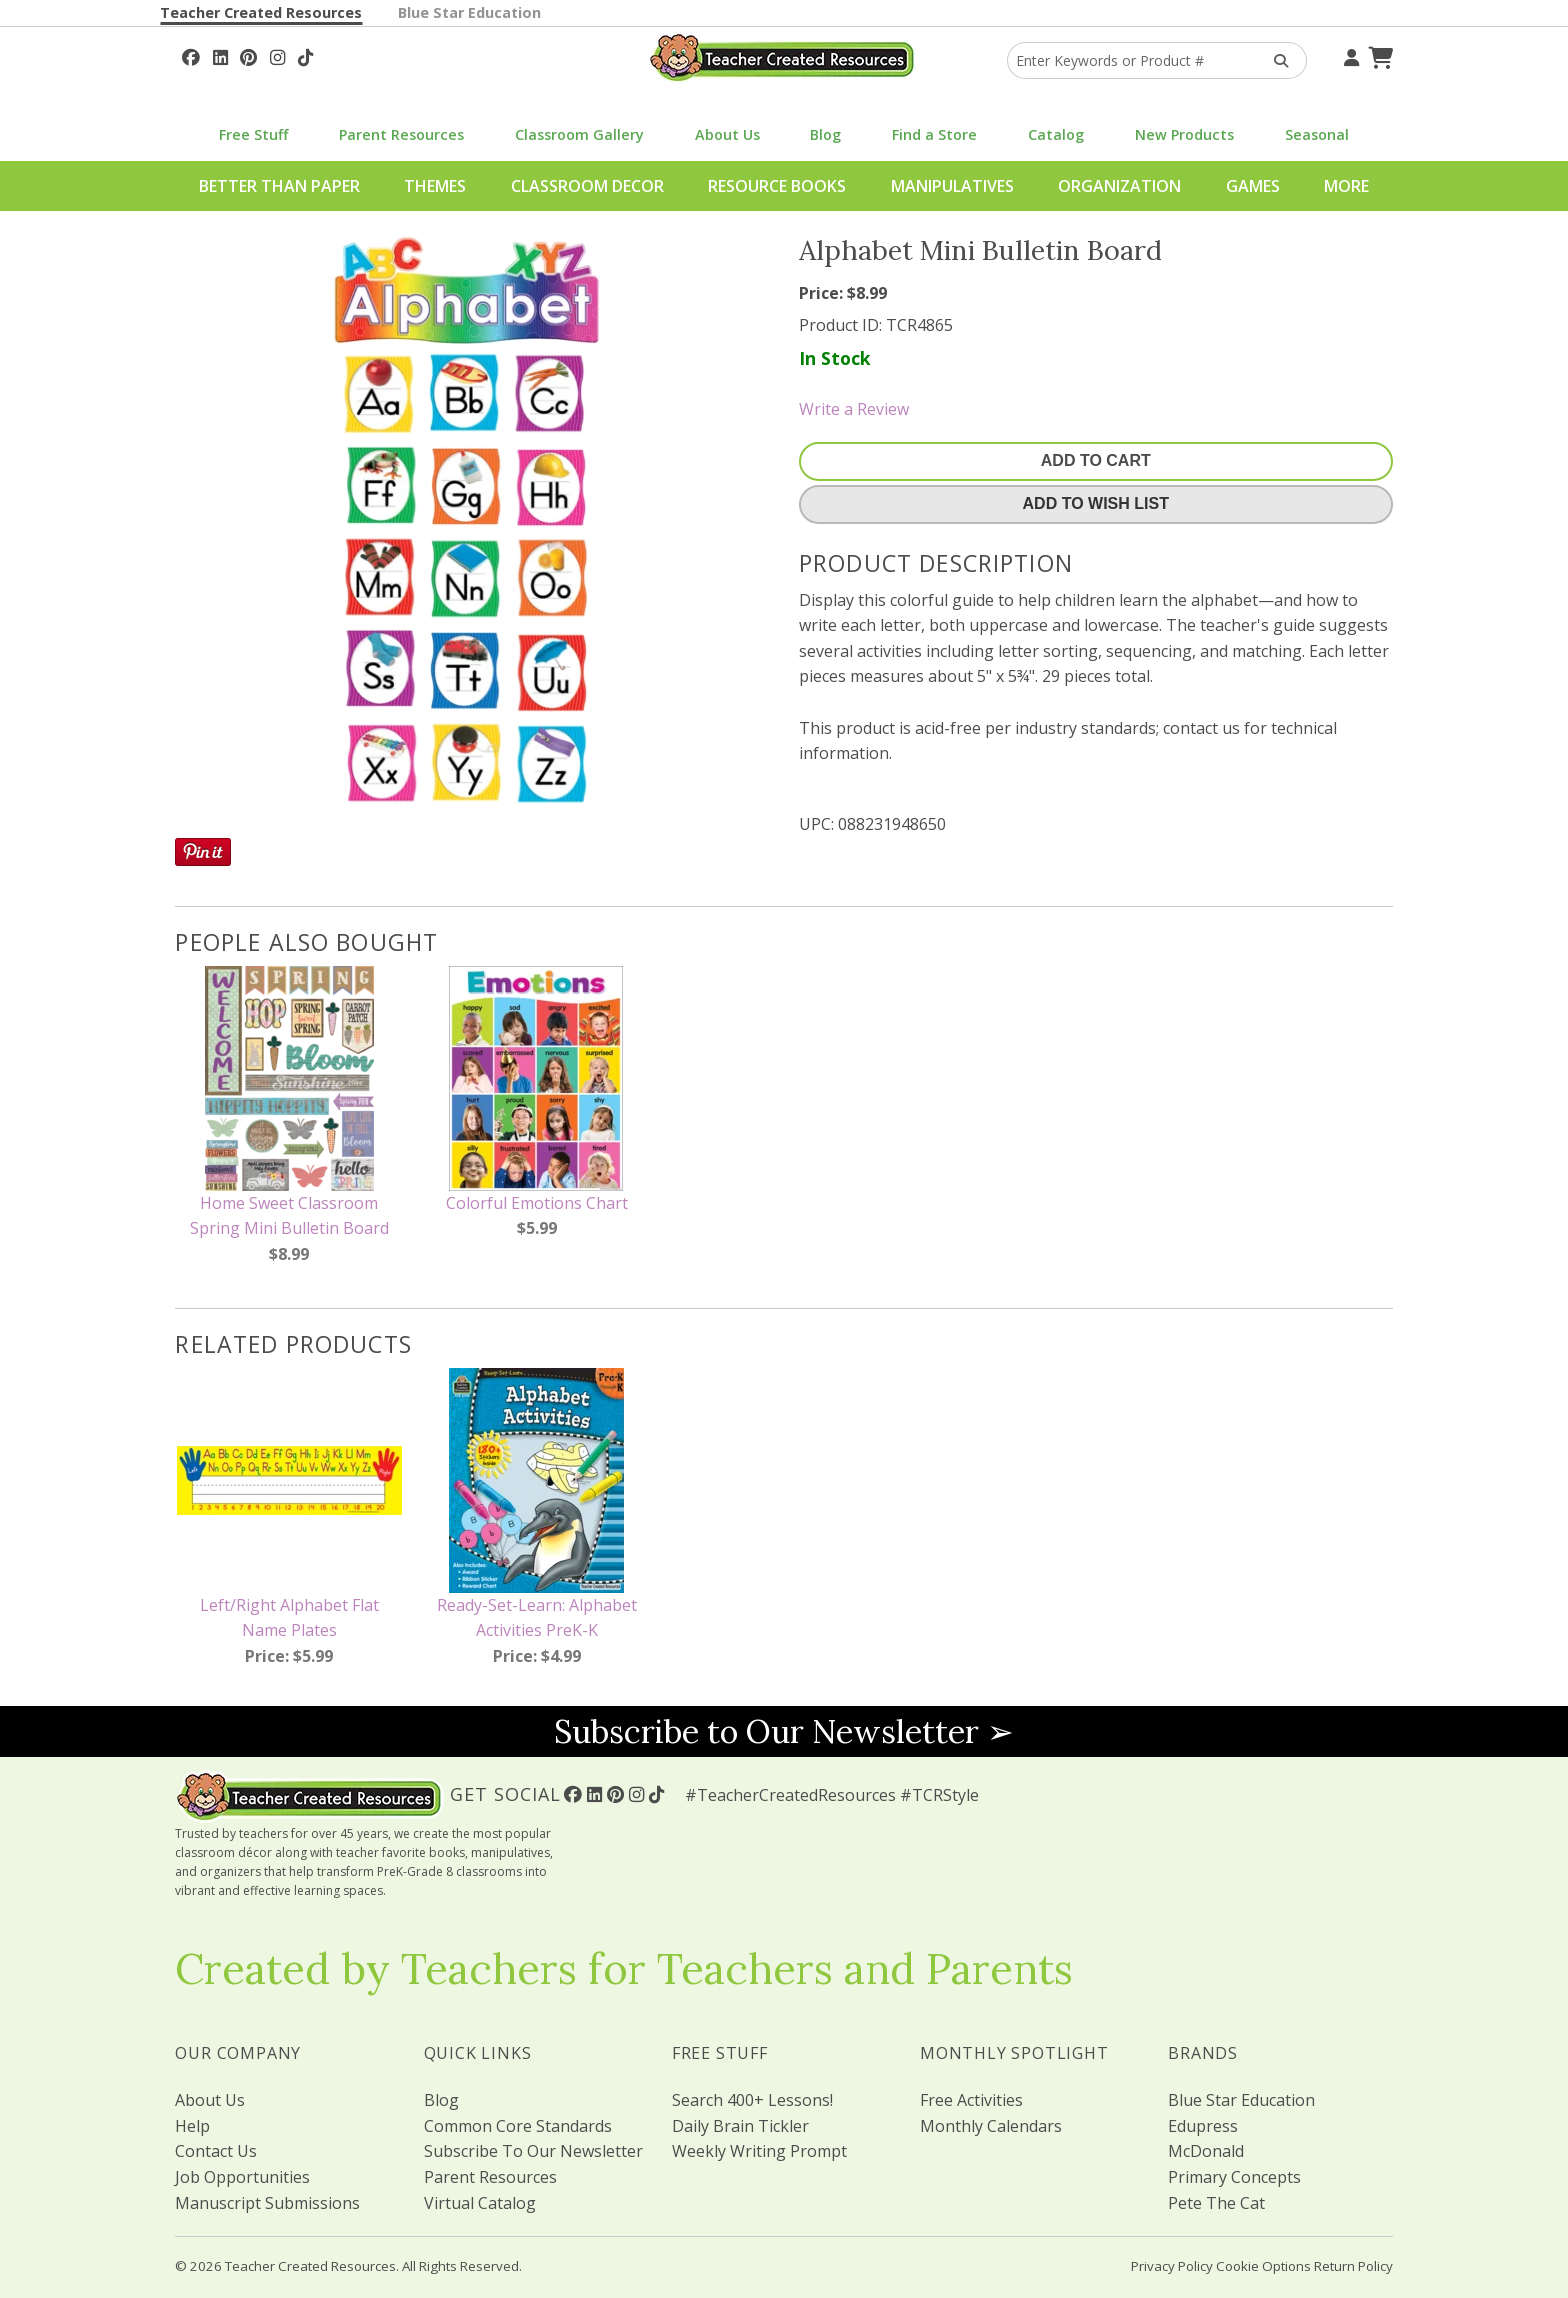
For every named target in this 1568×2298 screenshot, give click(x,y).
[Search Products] (1274, 60)
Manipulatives (952, 186)
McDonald (1206, 2151)
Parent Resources (401, 134)
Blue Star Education (469, 12)
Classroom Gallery (579, 134)
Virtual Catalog (480, 2203)
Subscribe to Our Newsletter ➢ (784, 1731)
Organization (1119, 186)
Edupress (1203, 2126)
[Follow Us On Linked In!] (220, 55)
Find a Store (934, 134)
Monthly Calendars (991, 2126)
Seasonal (1317, 134)
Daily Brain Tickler (740, 2126)
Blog (825, 134)
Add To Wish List (1096, 503)
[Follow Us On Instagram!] (277, 55)
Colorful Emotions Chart (537, 1203)
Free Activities (971, 2100)
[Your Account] (1349, 55)
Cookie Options (1263, 2266)
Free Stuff (253, 134)
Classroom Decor (587, 186)
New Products (1184, 134)
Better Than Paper (279, 186)
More (1346, 186)
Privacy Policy (1172, 2266)
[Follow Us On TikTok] (305, 55)
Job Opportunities (242, 2177)
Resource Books (777, 186)
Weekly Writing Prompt (759, 2151)
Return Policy (1353, 2266)
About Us (727, 134)
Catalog (1056, 134)
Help (192, 2126)
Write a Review (854, 409)
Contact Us (216, 2151)
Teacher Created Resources (261, 12)
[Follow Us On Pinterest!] (248, 55)
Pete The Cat (1216, 2203)
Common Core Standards (518, 2126)
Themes (435, 186)
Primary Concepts (1234, 2177)
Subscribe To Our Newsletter (533, 2151)
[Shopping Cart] (1378, 55)
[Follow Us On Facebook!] (191, 55)
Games (1253, 186)
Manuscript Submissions (267, 2203)
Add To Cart (1096, 460)
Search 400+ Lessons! (752, 2100)
